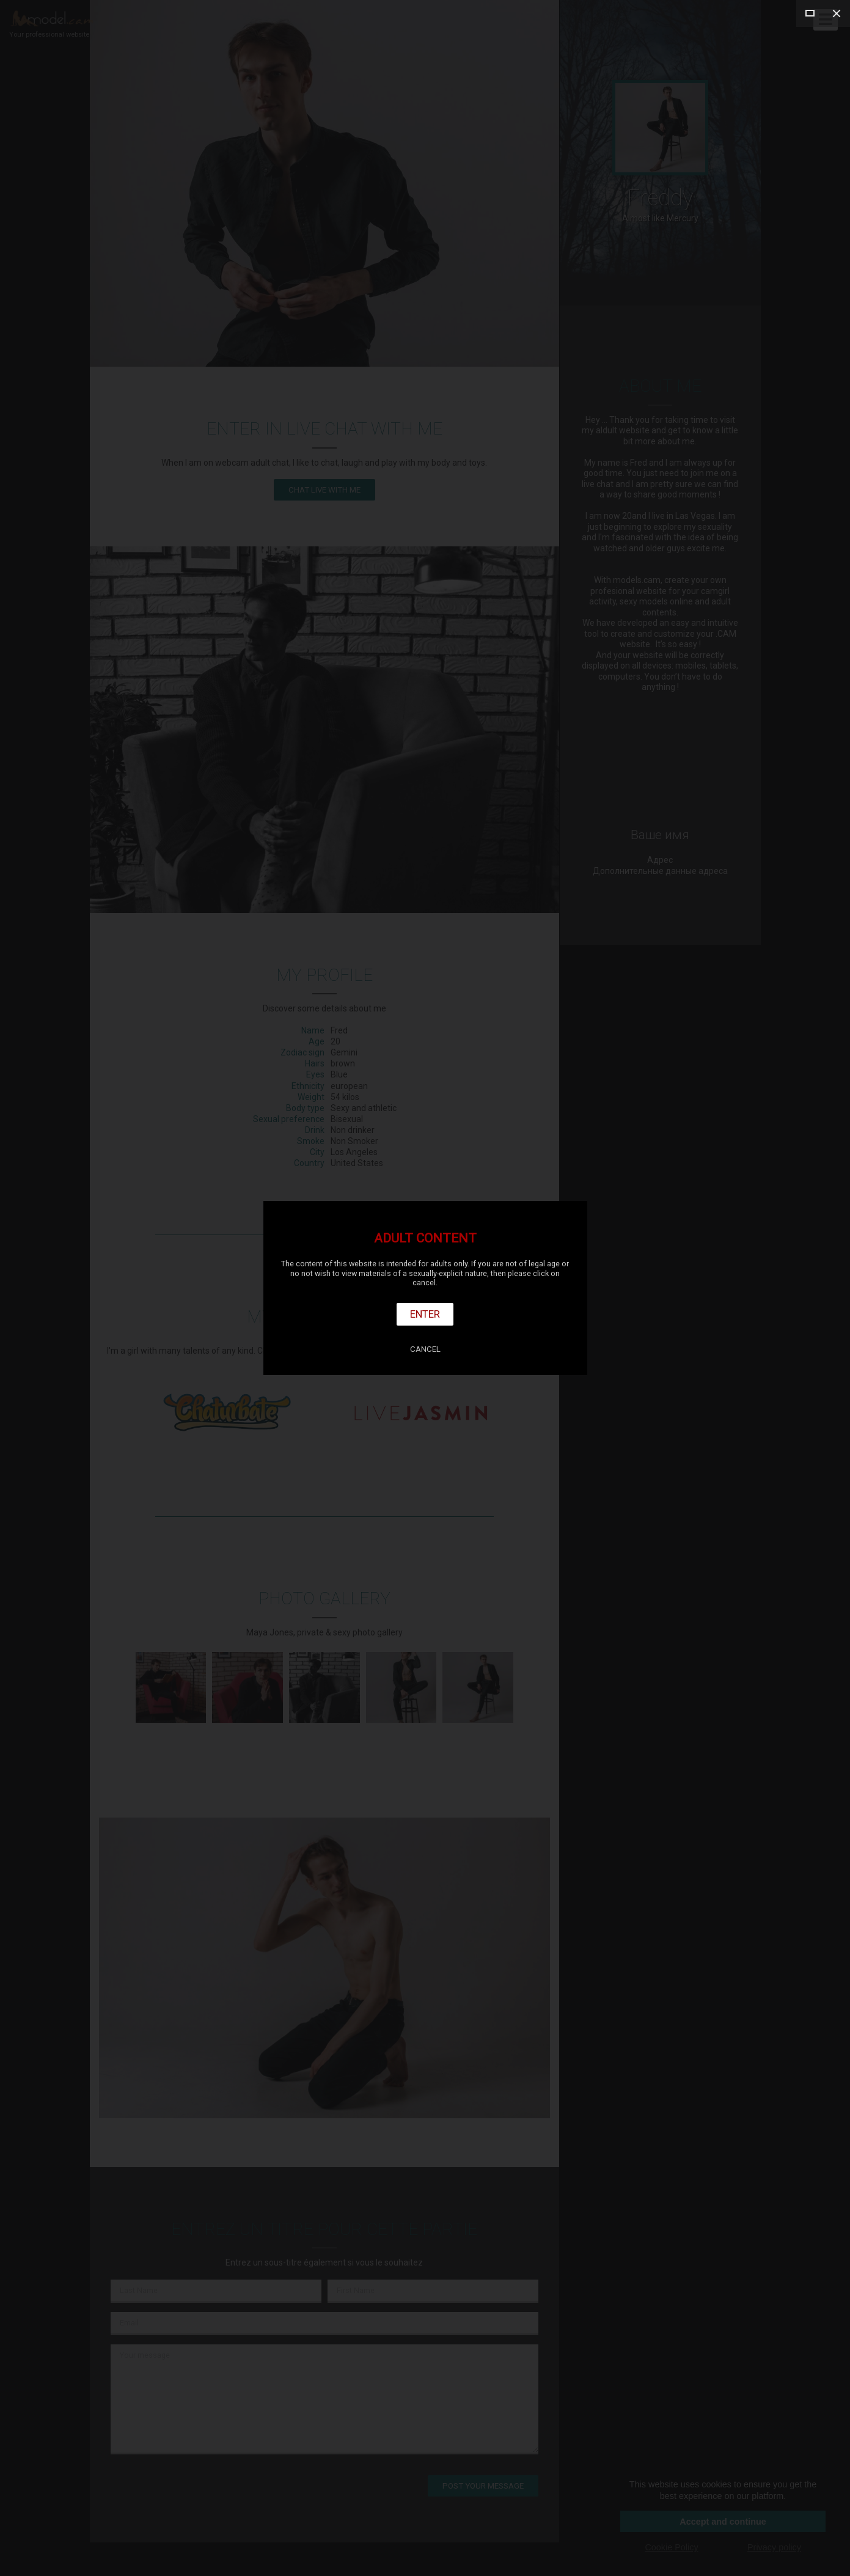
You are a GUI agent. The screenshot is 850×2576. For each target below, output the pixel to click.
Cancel (425, 1349)
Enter (425, 1314)
